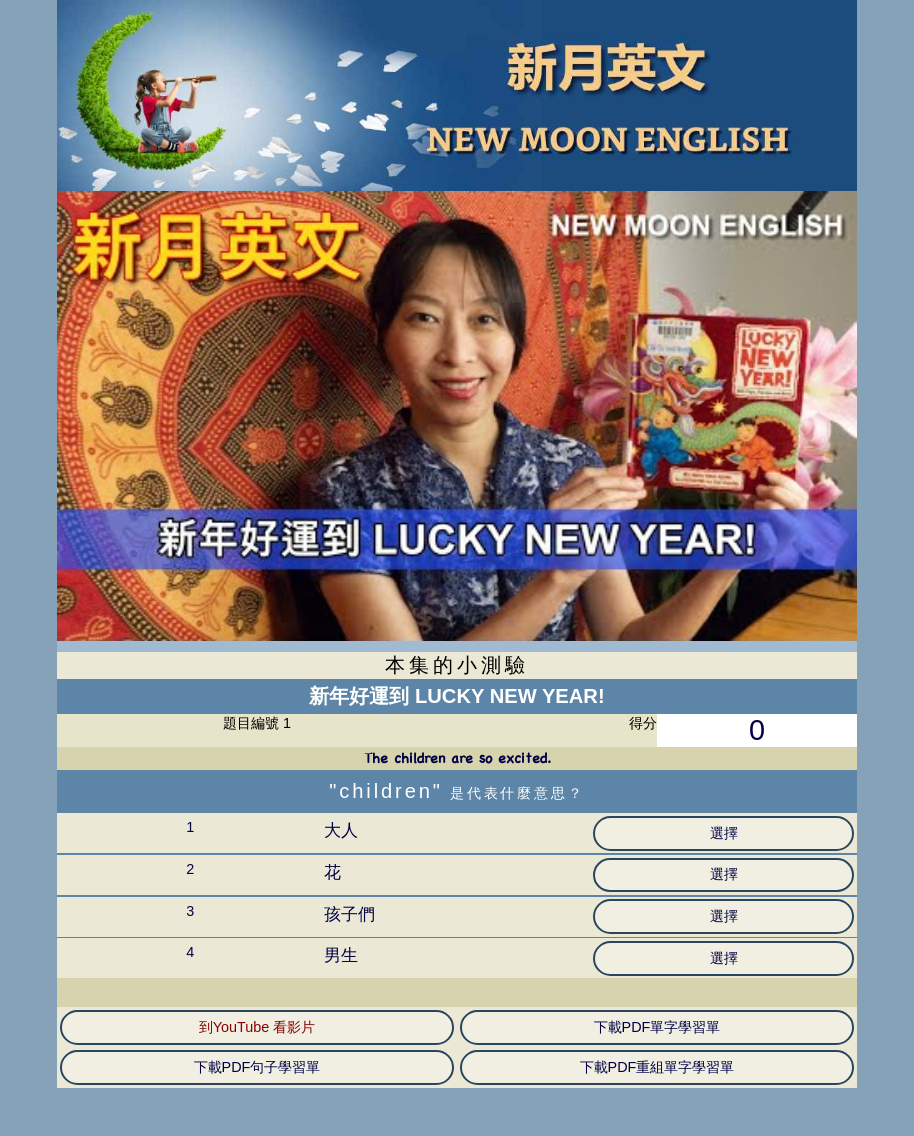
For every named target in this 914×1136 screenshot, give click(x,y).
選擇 (724, 833)
